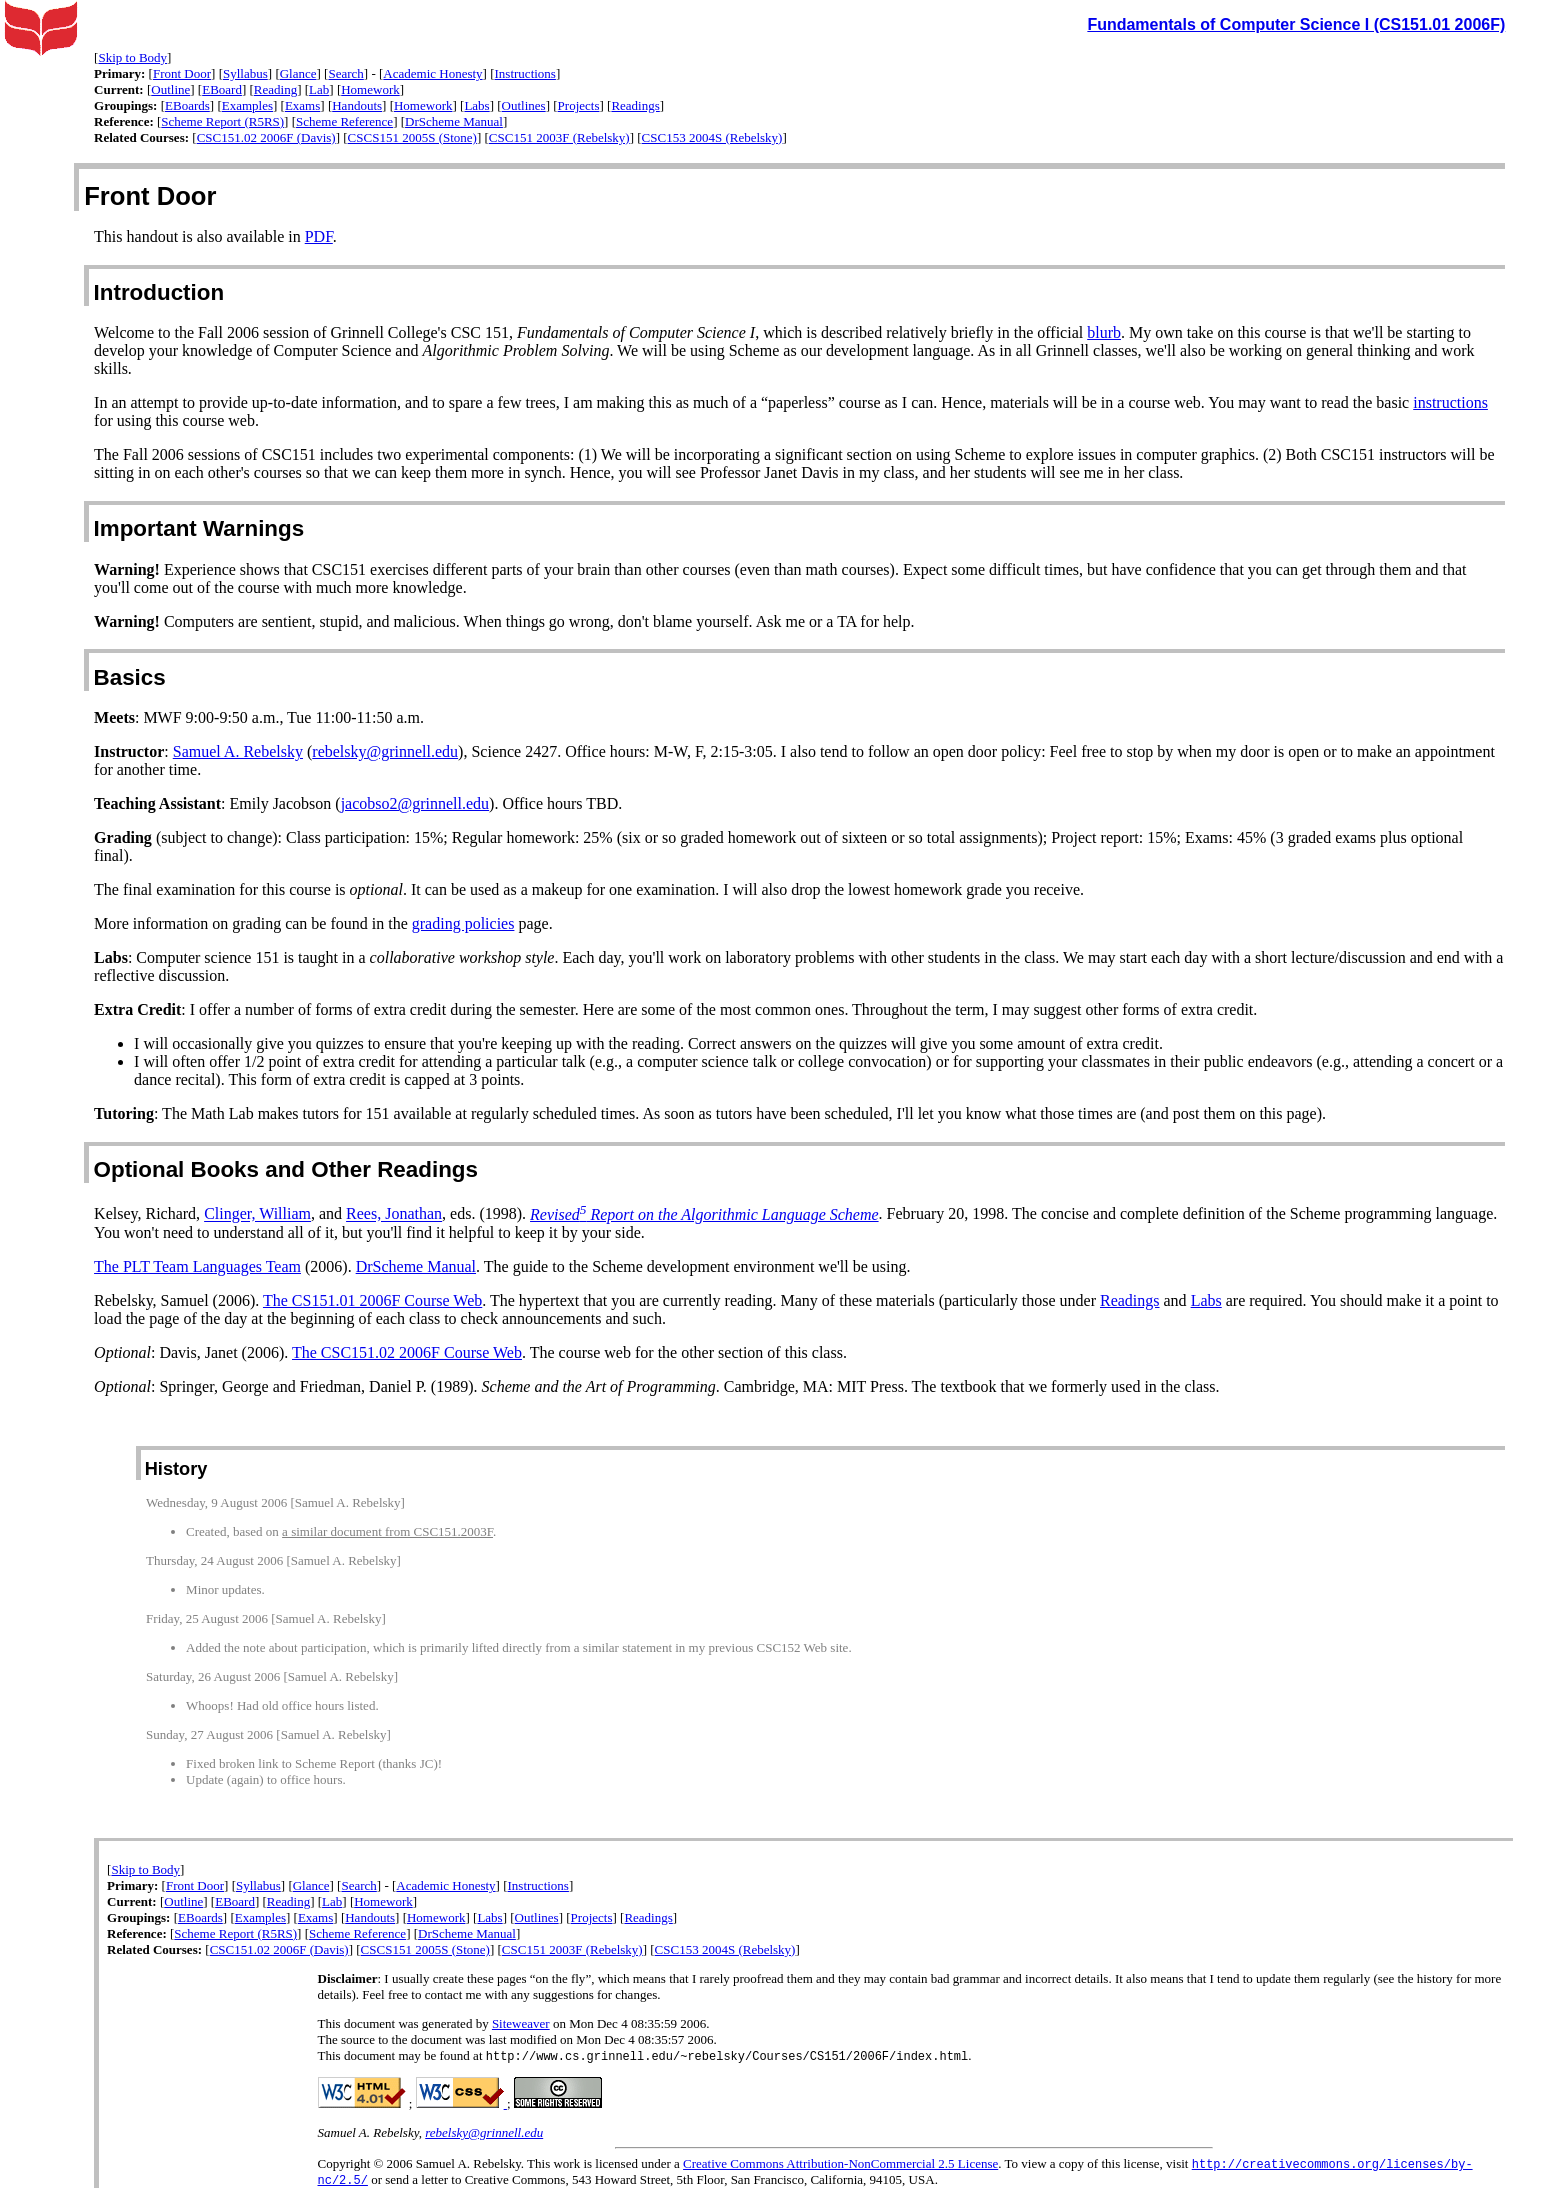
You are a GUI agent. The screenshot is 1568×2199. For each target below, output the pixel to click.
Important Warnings (199, 528)
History (176, 1469)
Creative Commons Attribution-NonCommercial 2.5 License (840, 2165)
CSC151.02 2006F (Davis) (266, 137)
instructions (1450, 402)
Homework (370, 89)
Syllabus (245, 73)
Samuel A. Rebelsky (238, 751)
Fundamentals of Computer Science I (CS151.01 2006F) (1296, 24)
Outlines (524, 105)
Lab (319, 89)
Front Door (182, 73)
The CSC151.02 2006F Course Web (407, 1352)
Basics (130, 677)
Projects (579, 105)
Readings (635, 105)
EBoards (187, 105)
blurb (1104, 332)
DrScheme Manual (454, 121)
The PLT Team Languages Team (197, 1266)
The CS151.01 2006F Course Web (372, 1300)
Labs (476, 105)
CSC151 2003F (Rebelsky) (559, 137)
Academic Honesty (432, 73)
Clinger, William (257, 1214)
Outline (170, 89)
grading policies (463, 923)
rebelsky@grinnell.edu (385, 751)
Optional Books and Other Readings (286, 1169)
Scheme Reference (344, 121)
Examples (247, 105)
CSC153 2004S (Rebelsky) (712, 137)
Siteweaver (521, 2023)
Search (345, 73)
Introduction (159, 292)
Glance (298, 73)
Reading (275, 89)
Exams (302, 105)
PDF (319, 236)
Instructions (525, 73)
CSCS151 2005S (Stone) (412, 137)
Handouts (357, 105)
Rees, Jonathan (394, 1214)
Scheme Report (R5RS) (222, 121)
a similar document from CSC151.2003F (387, 1531)
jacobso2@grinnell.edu (415, 803)
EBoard (222, 89)
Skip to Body (132, 57)
